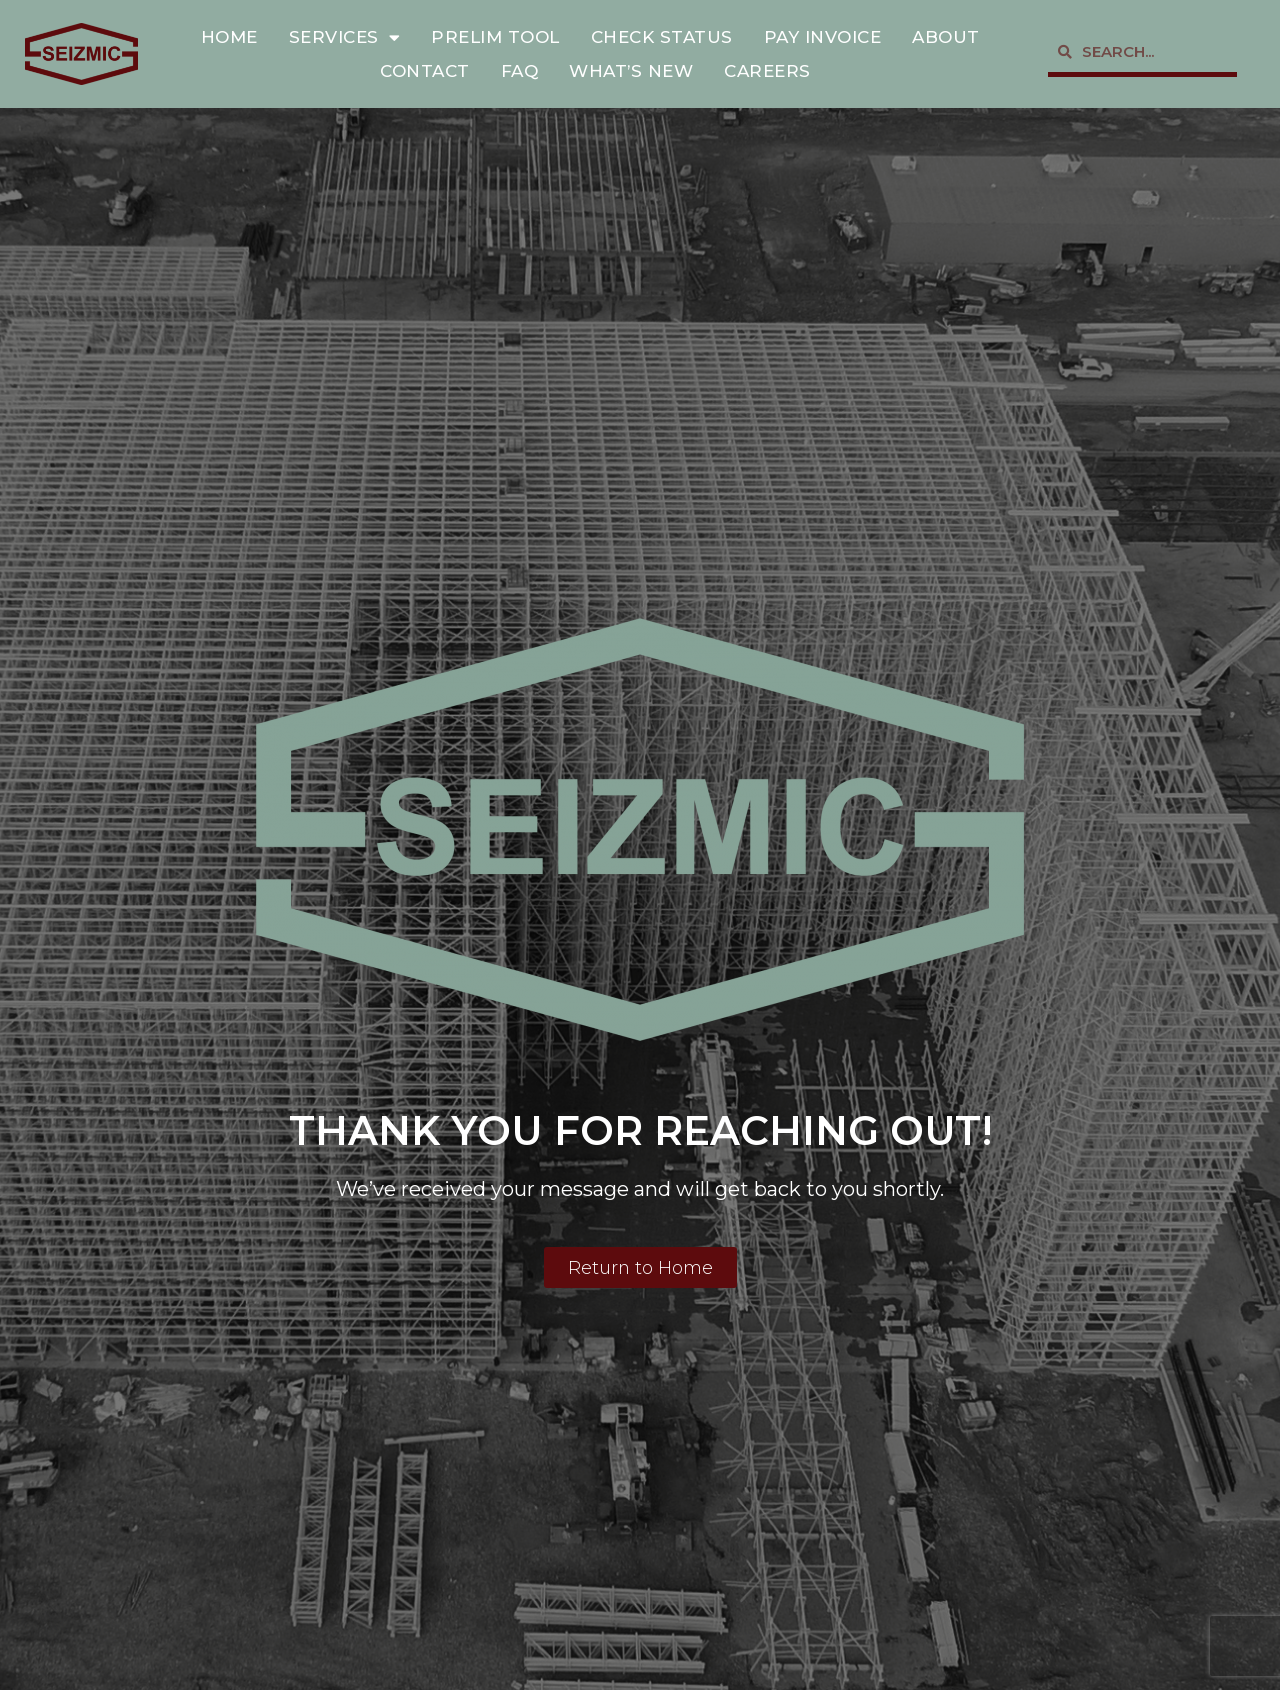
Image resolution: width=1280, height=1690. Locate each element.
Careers (767, 71)
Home (229, 37)
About (946, 37)
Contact (425, 71)
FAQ (520, 71)
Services (345, 37)
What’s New (631, 71)
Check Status (662, 37)
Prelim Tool (495, 37)
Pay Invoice (823, 37)
